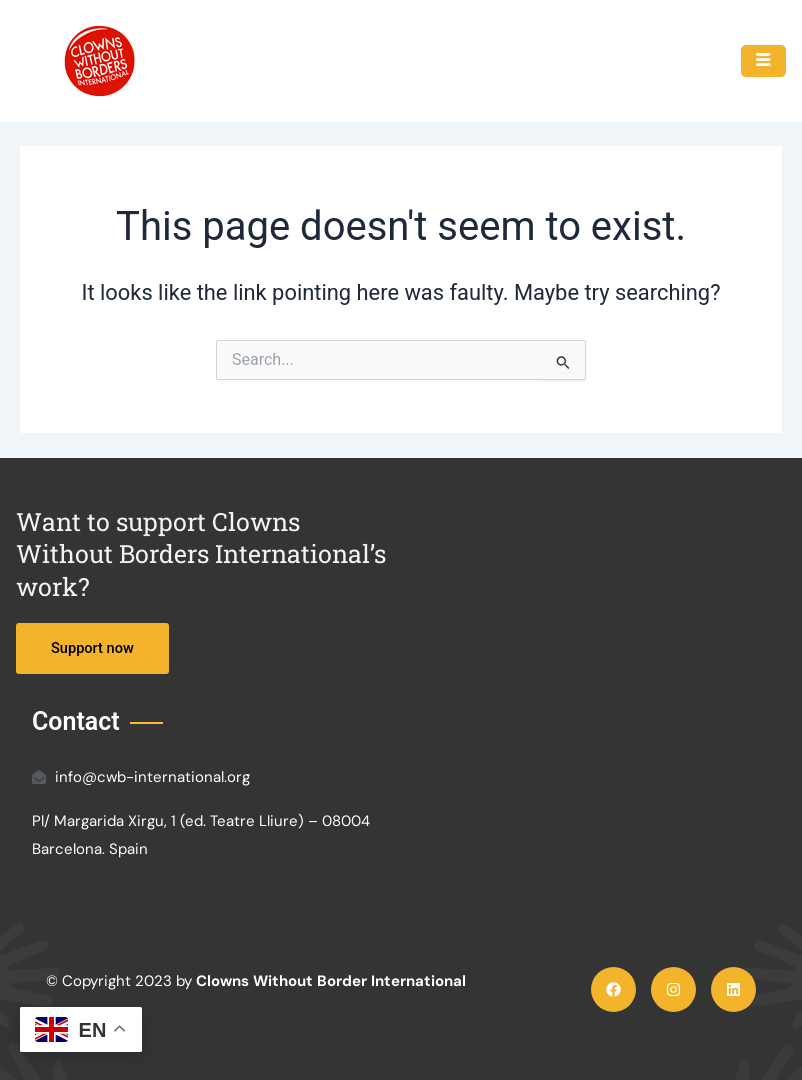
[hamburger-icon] (763, 61)
